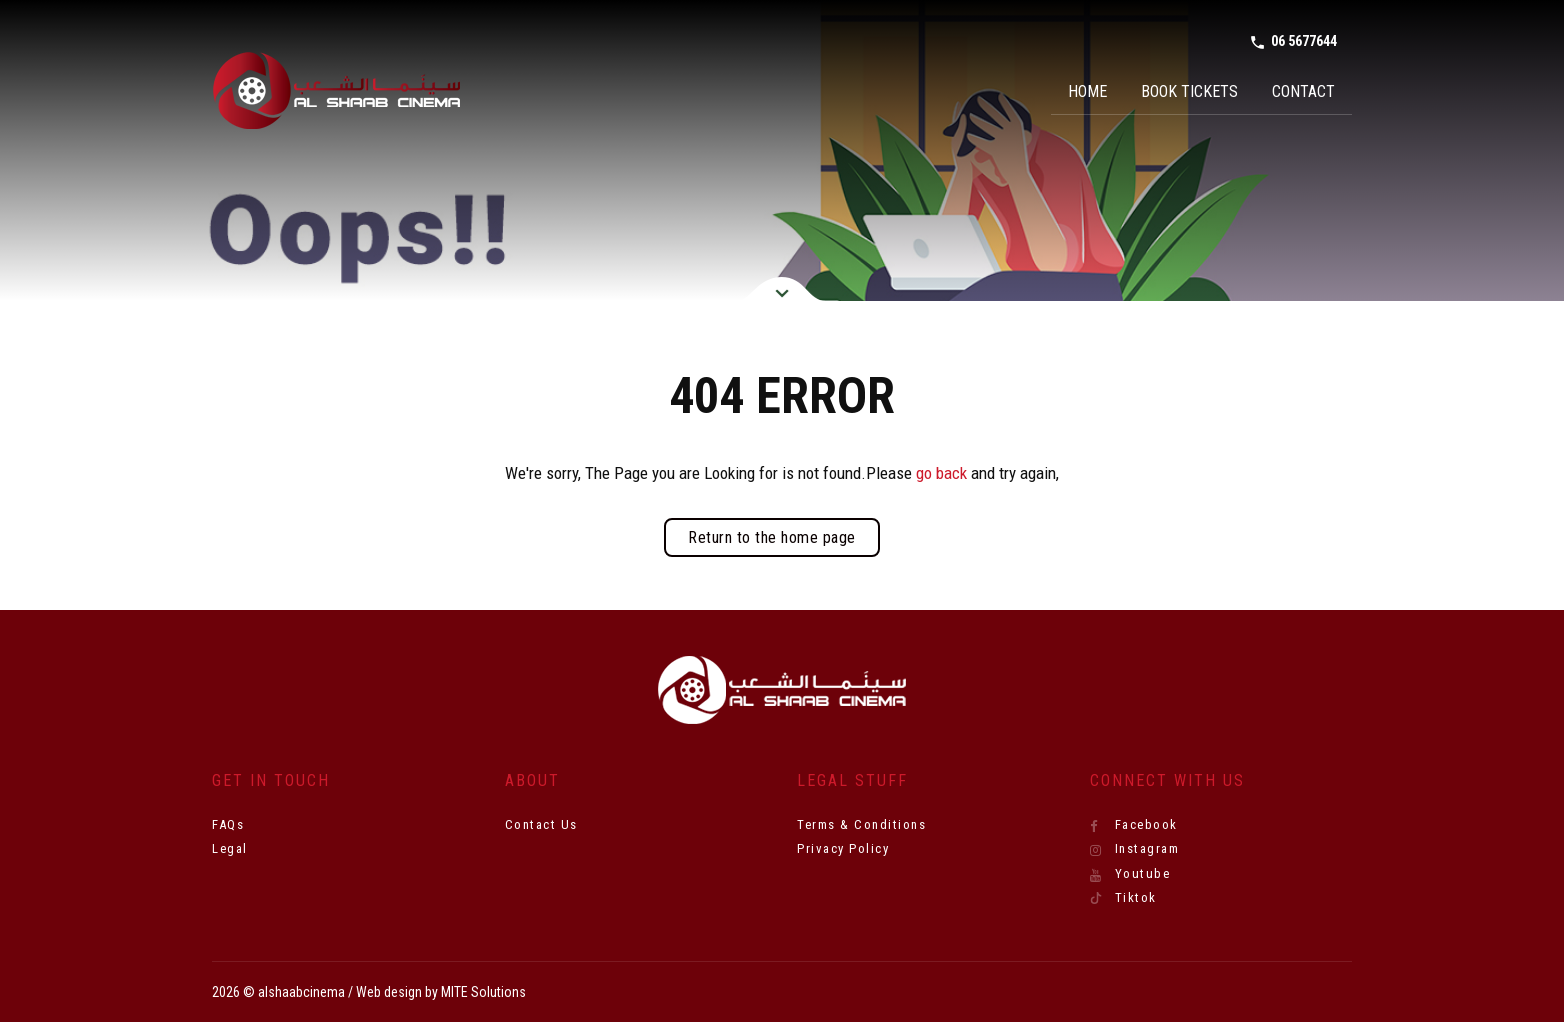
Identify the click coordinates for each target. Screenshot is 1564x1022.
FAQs (228, 824)
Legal (230, 848)
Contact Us (541, 824)
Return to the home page (772, 537)
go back (941, 473)
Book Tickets (1189, 91)
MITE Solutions (483, 992)
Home (1087, 91)
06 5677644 (1293, 42)
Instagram (1135, 849)
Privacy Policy (843, 848)
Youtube (1130, 874)
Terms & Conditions (861, 824)
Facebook (1134, 825)
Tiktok (1123, 898)
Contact (1303, 91)
